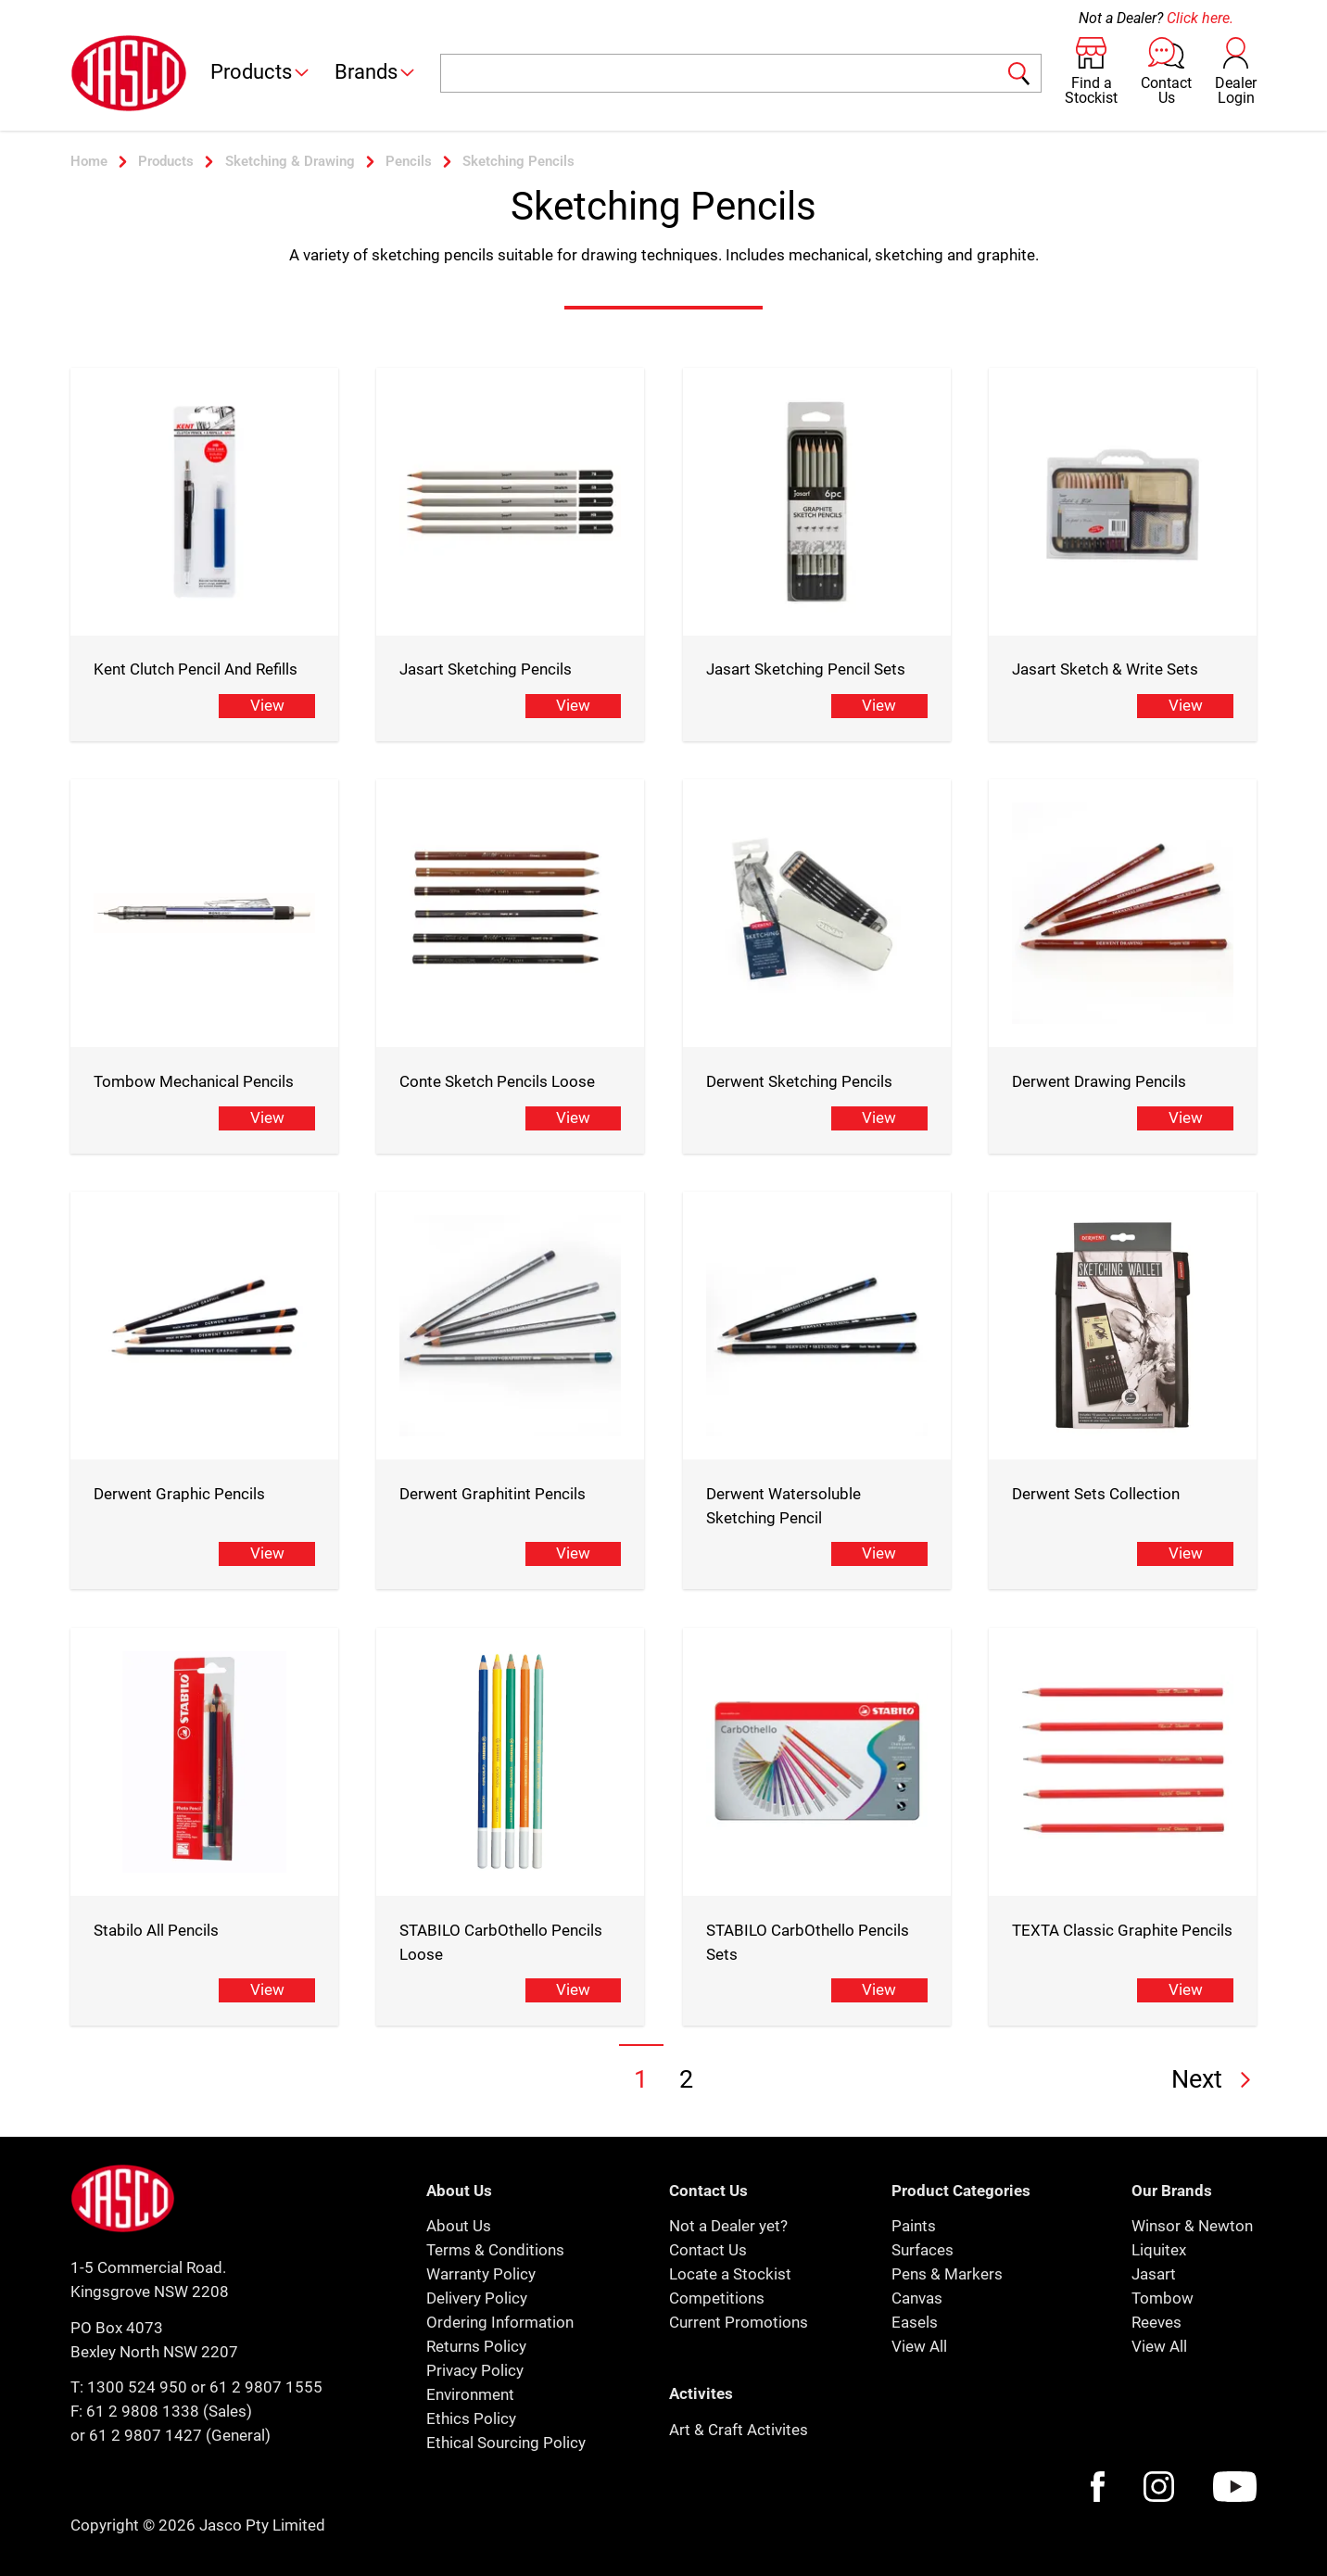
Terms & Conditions (495, 2250)
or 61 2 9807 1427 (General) (170, 2435)
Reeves (1156, 2322)
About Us (458, 2225)
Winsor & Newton (1192, 2225)
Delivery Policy (476, 2298)
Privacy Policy (475, 2370)
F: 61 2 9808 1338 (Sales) (161, 2411)
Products (260, 71)
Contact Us (708, 2250)
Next (1214, 2079)
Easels (914, 2322)
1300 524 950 (137, 2387)
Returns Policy (476, 2346)
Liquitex (1158, 2250)
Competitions (717, 2298)
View (267, 705)
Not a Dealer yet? (728, 2225)
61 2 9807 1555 (265, 2387)
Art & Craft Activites (738, 2429)
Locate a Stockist (730, 2274)
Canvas (916, 2298)
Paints (913, 2225)
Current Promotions (738, 2322)
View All (919, 2346)
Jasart (1153, 2274)
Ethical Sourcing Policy (506, 2442)
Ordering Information (500, 2322)
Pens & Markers (947, 2274)
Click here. (1200, 18)
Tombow (1162, 2298)
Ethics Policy (471, 2418)
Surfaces (922, 2250)
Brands (376, 71)
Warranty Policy (481, 2274)
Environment (470, 2394)
